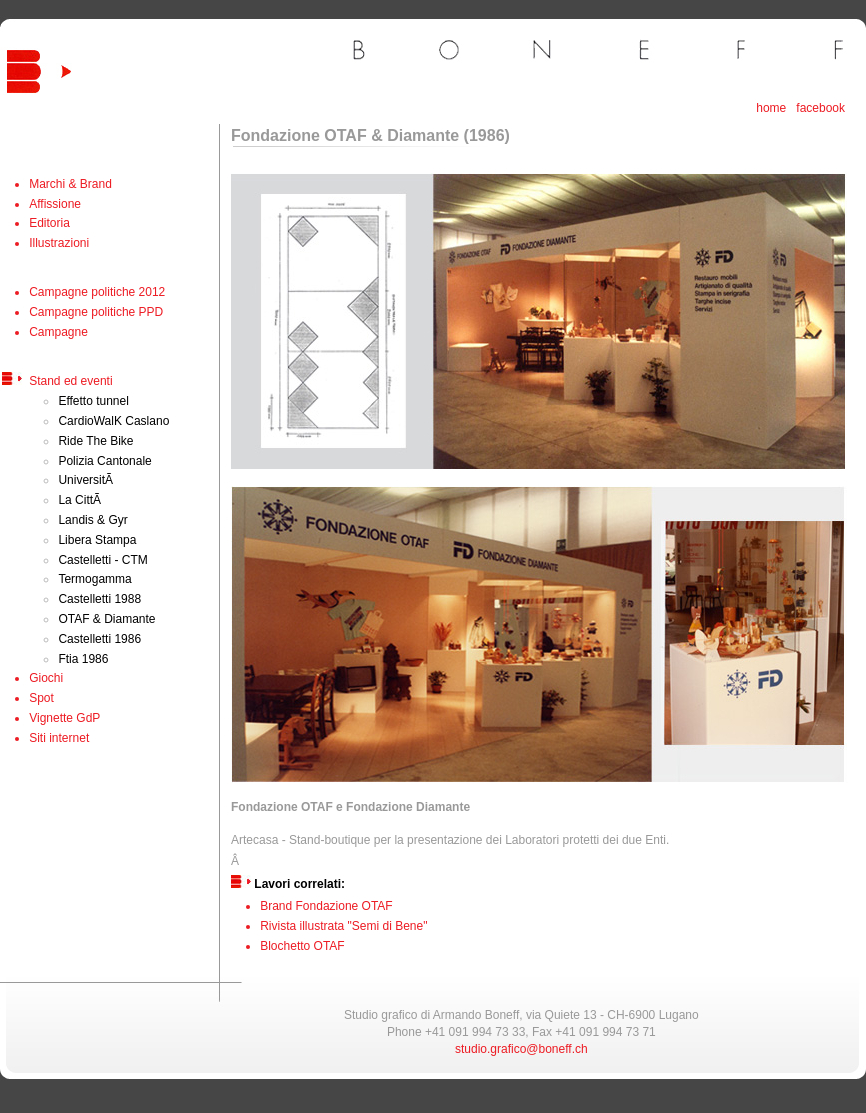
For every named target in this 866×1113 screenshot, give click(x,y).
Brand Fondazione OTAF (326, 906)
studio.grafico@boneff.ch (521, 1049)
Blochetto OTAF (302, 946)
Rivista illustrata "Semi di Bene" (343, 926)
